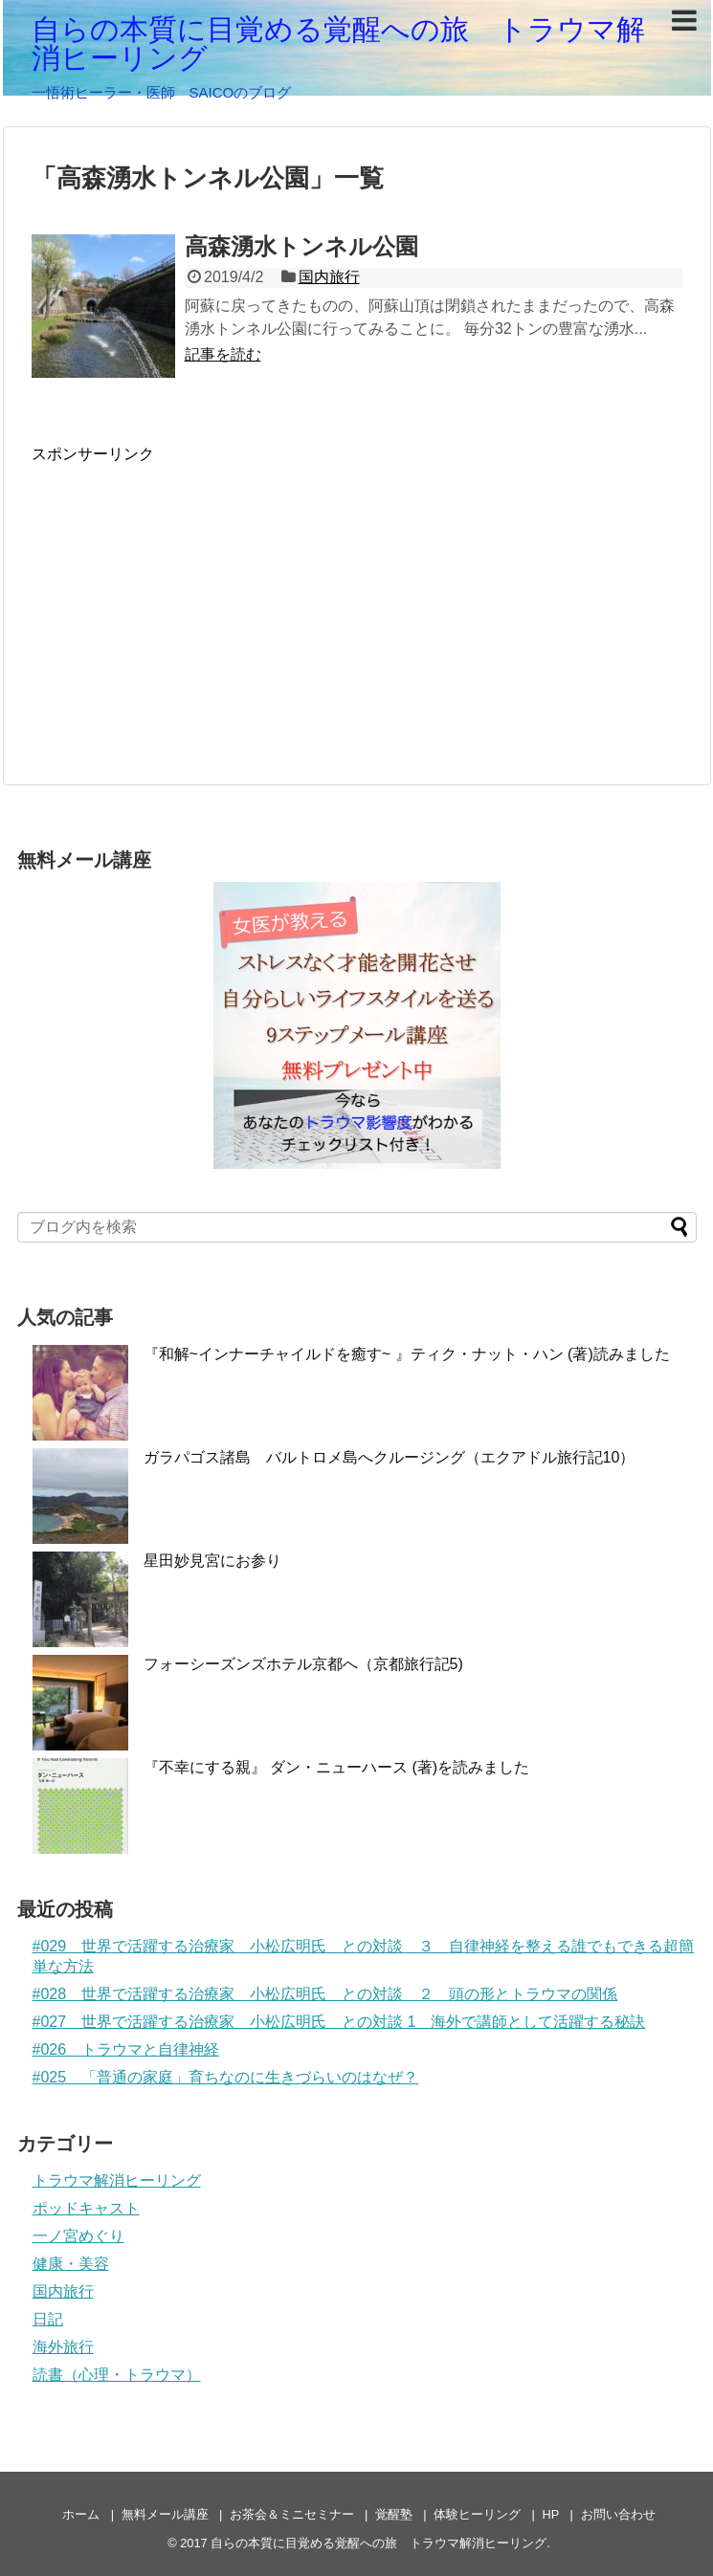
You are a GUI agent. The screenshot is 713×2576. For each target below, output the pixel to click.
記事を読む (223, 354)
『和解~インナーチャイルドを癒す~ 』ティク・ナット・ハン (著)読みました (407, 1354)
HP (551, 2514)
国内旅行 (329, 277)
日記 (48, 2319)
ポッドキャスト (86, 2208)
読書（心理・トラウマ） (117, 2375)
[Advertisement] (192, 599)
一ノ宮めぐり (78, 2236)
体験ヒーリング (477, 2514)
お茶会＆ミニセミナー (292, 2514)
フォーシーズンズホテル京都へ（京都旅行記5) (303, 1664)
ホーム (81, 2514)
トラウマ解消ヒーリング (117, 2180)
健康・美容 (71, 2264)
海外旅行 (63, 2347)
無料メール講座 (165, 2514)
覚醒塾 (393, 2514)
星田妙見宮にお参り (212, 1560)
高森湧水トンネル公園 (301, 246)
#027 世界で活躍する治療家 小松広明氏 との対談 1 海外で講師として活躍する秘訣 (339, 2022)
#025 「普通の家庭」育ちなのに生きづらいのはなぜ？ (226, 2077)
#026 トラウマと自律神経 (126, 2049)
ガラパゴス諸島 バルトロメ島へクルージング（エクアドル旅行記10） (389, 1457)
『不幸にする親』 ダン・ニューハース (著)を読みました (337, 1767)
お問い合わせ (618, 2514)
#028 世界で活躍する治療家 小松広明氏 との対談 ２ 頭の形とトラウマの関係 (325, 1994)
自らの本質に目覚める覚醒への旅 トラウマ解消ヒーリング (338, 43)
